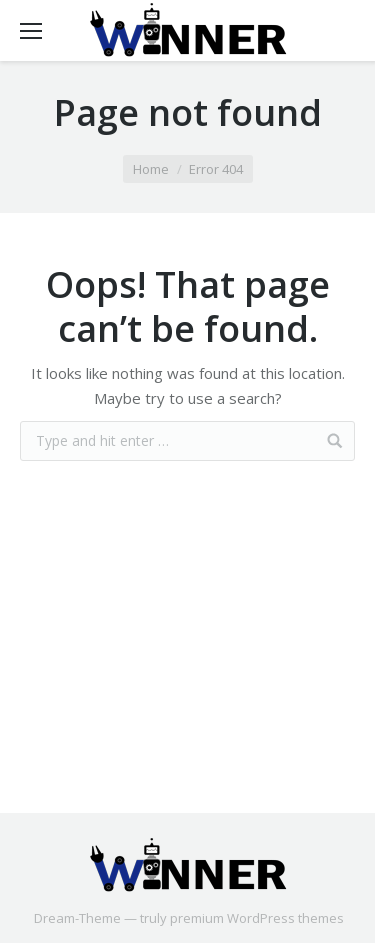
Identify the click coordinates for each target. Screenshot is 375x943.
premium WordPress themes (257, 918)
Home (151, 169)
